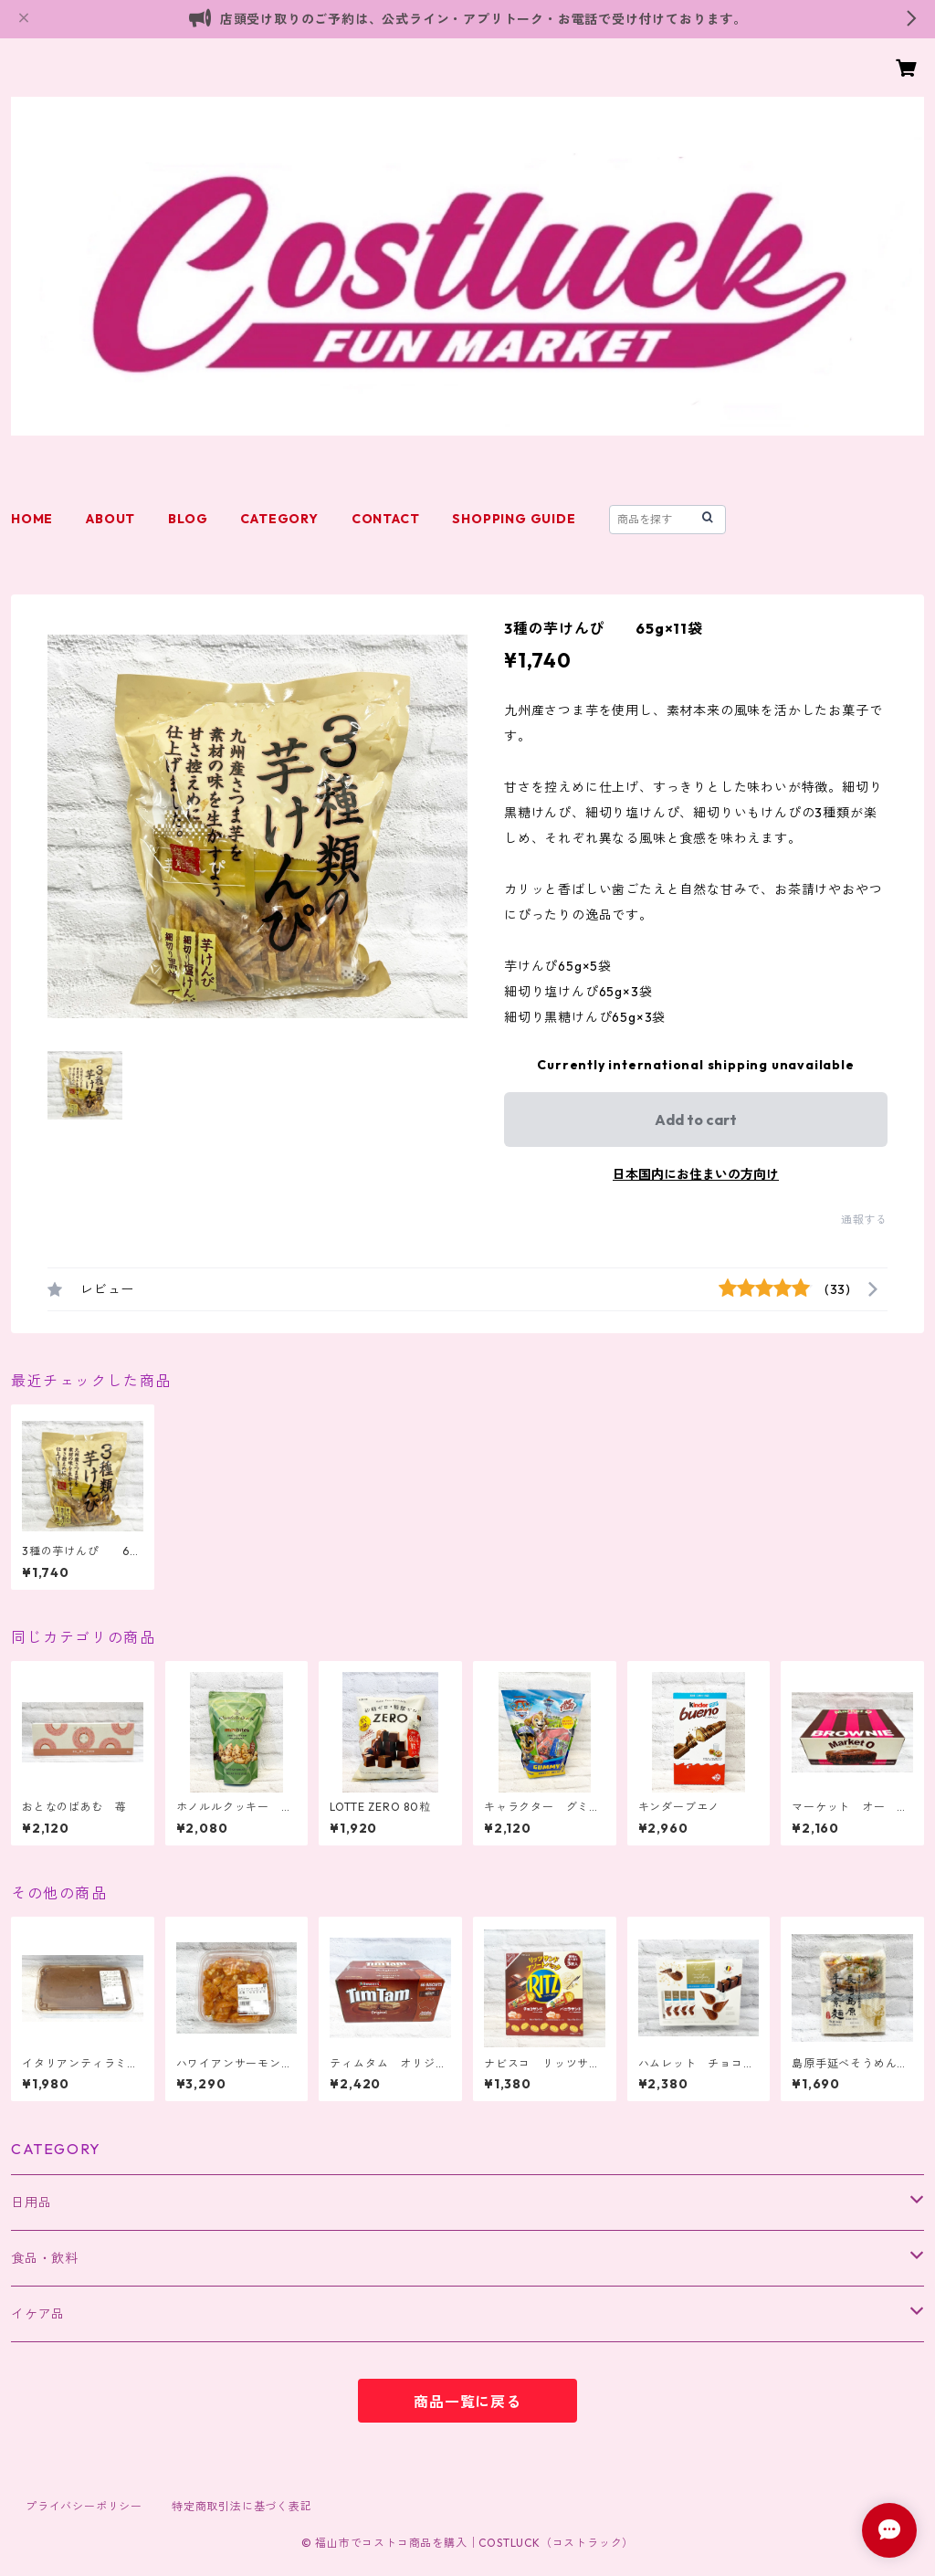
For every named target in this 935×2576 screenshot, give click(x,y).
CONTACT (386, 518)
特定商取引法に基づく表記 (242, 2506)
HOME (32, 518)
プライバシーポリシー (84, 2506)
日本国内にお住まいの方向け (696, 1174)
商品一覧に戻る (467, 2401)
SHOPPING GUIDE (513, 518)
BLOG (187, 518)
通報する (864, 1219)
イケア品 (38, 2314)
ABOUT (110, 518)
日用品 (31, 2202)
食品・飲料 (45, 2258)
